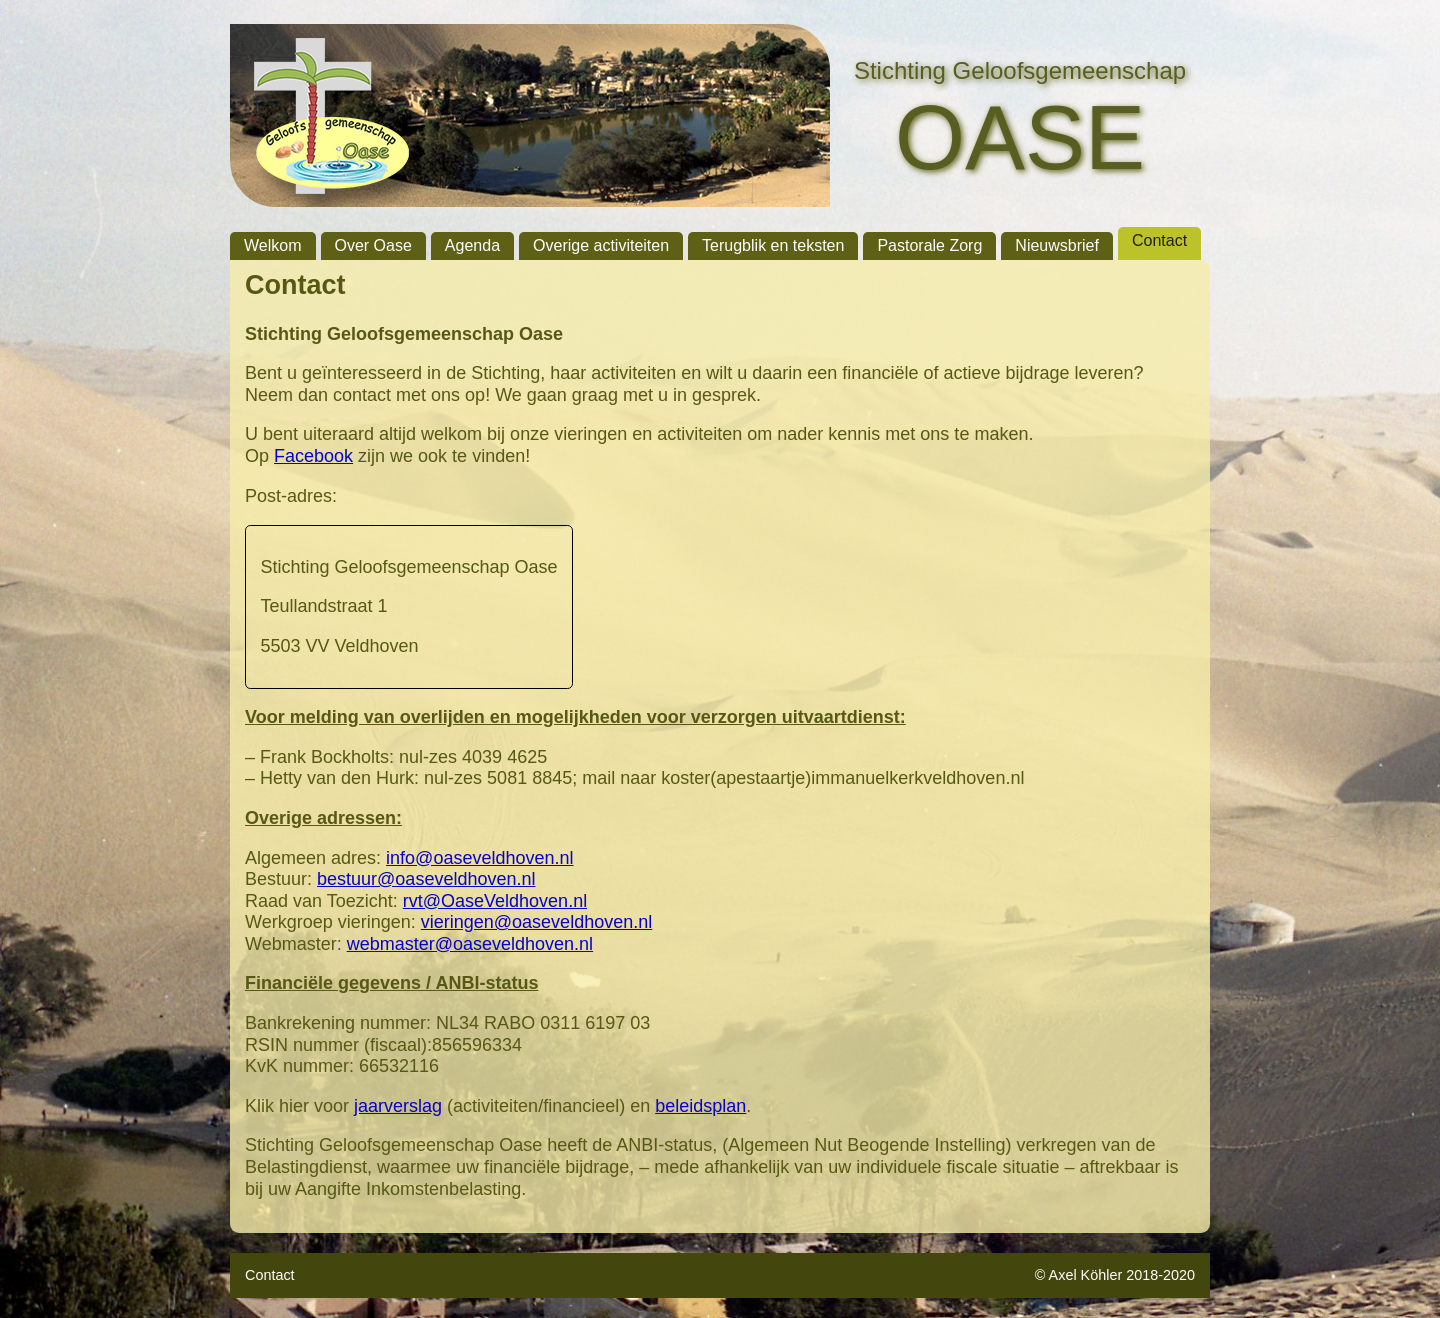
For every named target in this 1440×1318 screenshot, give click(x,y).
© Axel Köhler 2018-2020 (1115, 1275)
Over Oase (373, 245)
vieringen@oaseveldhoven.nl (536, 922)
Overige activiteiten (601, 245)
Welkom (273, 245)
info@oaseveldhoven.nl (479, 858)
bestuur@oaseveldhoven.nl (426, 879)
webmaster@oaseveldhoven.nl (470, 944)
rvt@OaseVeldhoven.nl (495, 901)
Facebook (313, 456)
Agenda (472, 245)
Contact (1159, 240)
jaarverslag (398, 1106)
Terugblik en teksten (773, 245)
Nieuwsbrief (1057, 245)
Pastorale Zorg (929, 245)
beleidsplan (700, 1106)
